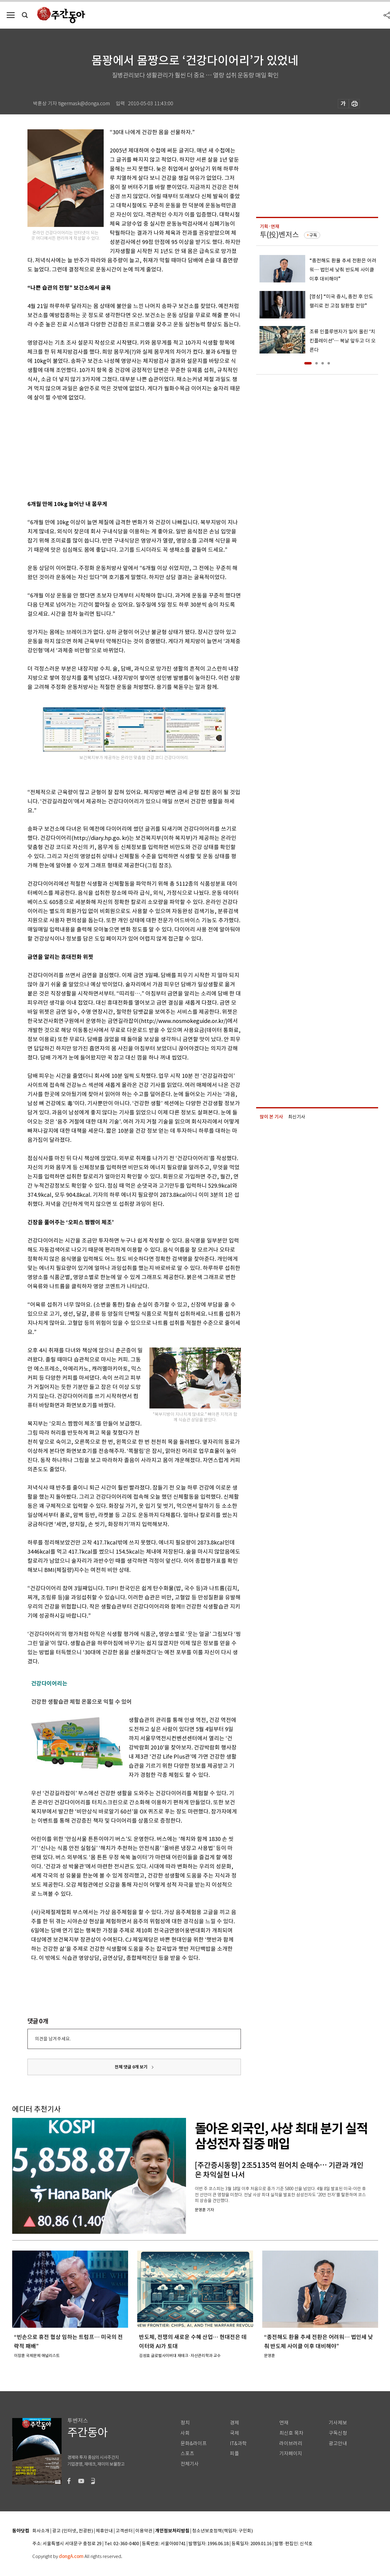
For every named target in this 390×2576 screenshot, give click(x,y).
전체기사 (190, 2464)
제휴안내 (104, 2531)
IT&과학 (238, 2443)
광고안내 (338, 2443)
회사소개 (40, 2531)
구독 (313, 235)
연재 (283, 2423)
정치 (185, 2423)
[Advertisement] (118, 449)
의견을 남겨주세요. (53, 2039)
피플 (234, 2453)
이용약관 (143, 2531)
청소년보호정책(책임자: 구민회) (222, 2531)
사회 (185, 2433)
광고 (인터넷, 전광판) (72, 2531)
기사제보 (338, 2423)
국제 (234, 2433)
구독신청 (338, 2433)
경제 (234, 2423)
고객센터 (124, 2531)
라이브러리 (290, 2443)
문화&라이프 (194, 2443)
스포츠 (187, 2453)
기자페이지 (290, 2453)
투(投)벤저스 (279, 234)
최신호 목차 (291, 2433)
